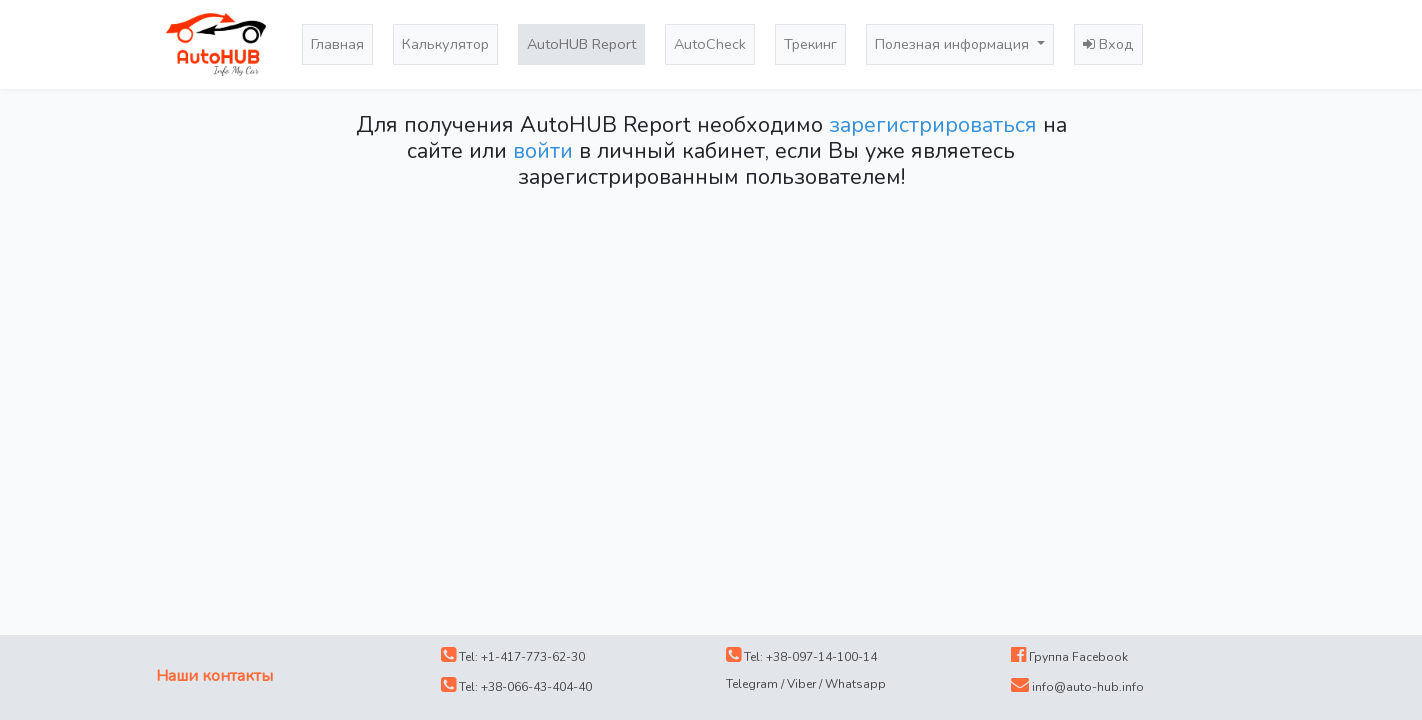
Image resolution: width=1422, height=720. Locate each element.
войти (543, 151)
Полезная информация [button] (954, 44)
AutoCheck (710, 44)
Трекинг (810, 44)
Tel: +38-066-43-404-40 (516, 686)
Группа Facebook (1069, 656)
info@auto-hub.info (1077, 686)
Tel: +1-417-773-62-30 (513, 656)
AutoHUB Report (581, 44)
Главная (337, 44)
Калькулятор (445, 44)
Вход (1108, 44)
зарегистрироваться (933, 125)
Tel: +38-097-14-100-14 (801, 656)
